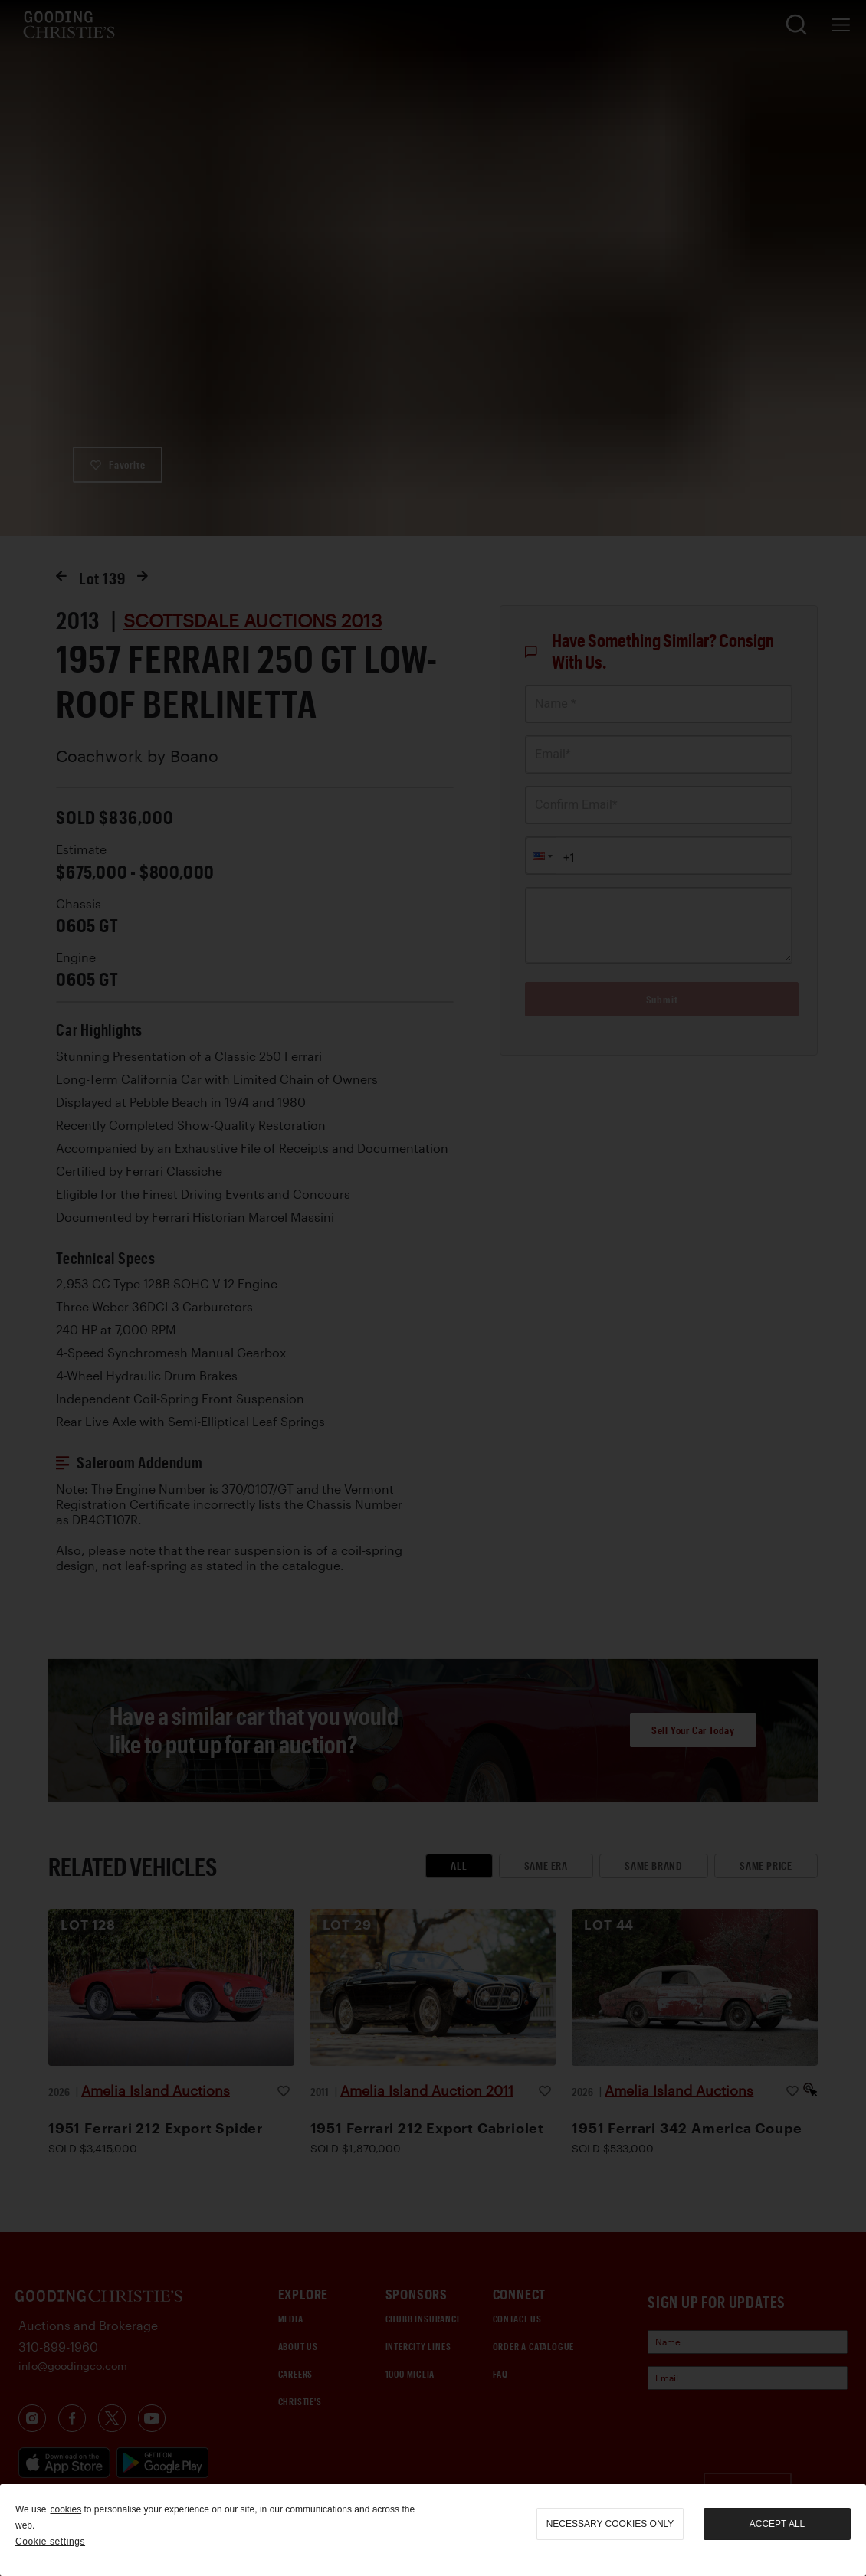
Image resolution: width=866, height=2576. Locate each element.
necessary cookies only (610, 2524)
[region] (433, 2530)
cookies (65, 2509)
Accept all (777, 2524)
